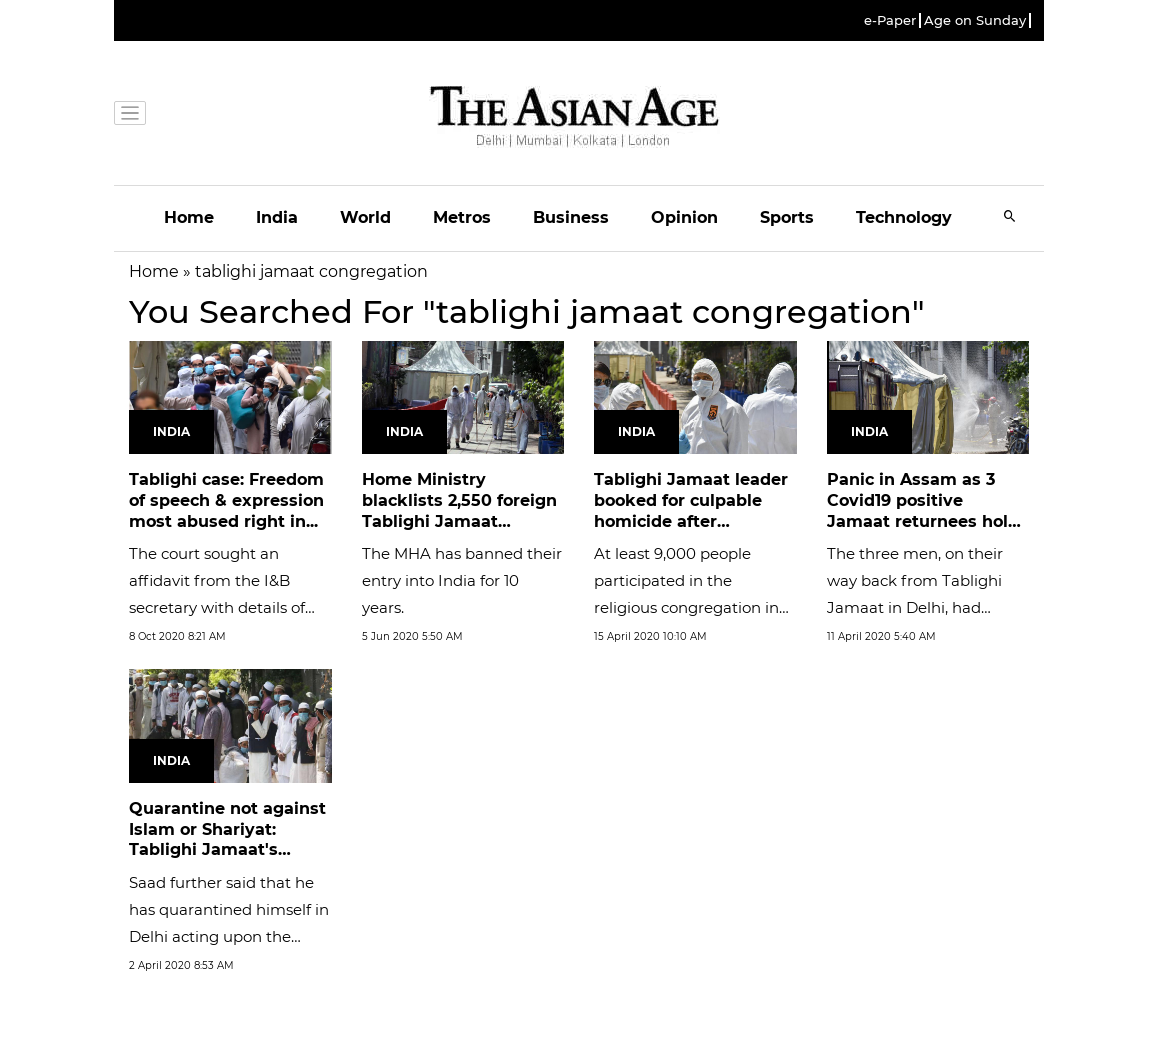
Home (189, 217)
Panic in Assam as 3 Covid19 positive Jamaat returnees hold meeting (923, 510)
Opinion (684, 217)
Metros (462, 217)
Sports (787, 217)
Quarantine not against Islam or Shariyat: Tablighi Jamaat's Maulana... (227, 839)
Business (571, 217)
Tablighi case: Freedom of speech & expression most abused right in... (226, 500)
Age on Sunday (975, 20)
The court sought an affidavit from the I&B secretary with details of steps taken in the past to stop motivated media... (223, 607)
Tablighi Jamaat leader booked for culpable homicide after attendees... (691, 510)
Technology (904, 217)
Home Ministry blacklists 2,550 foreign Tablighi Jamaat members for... (459, 510)
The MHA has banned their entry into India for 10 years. (462, 580)
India (277, 217)
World (365, 217)
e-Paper (890, 20)
